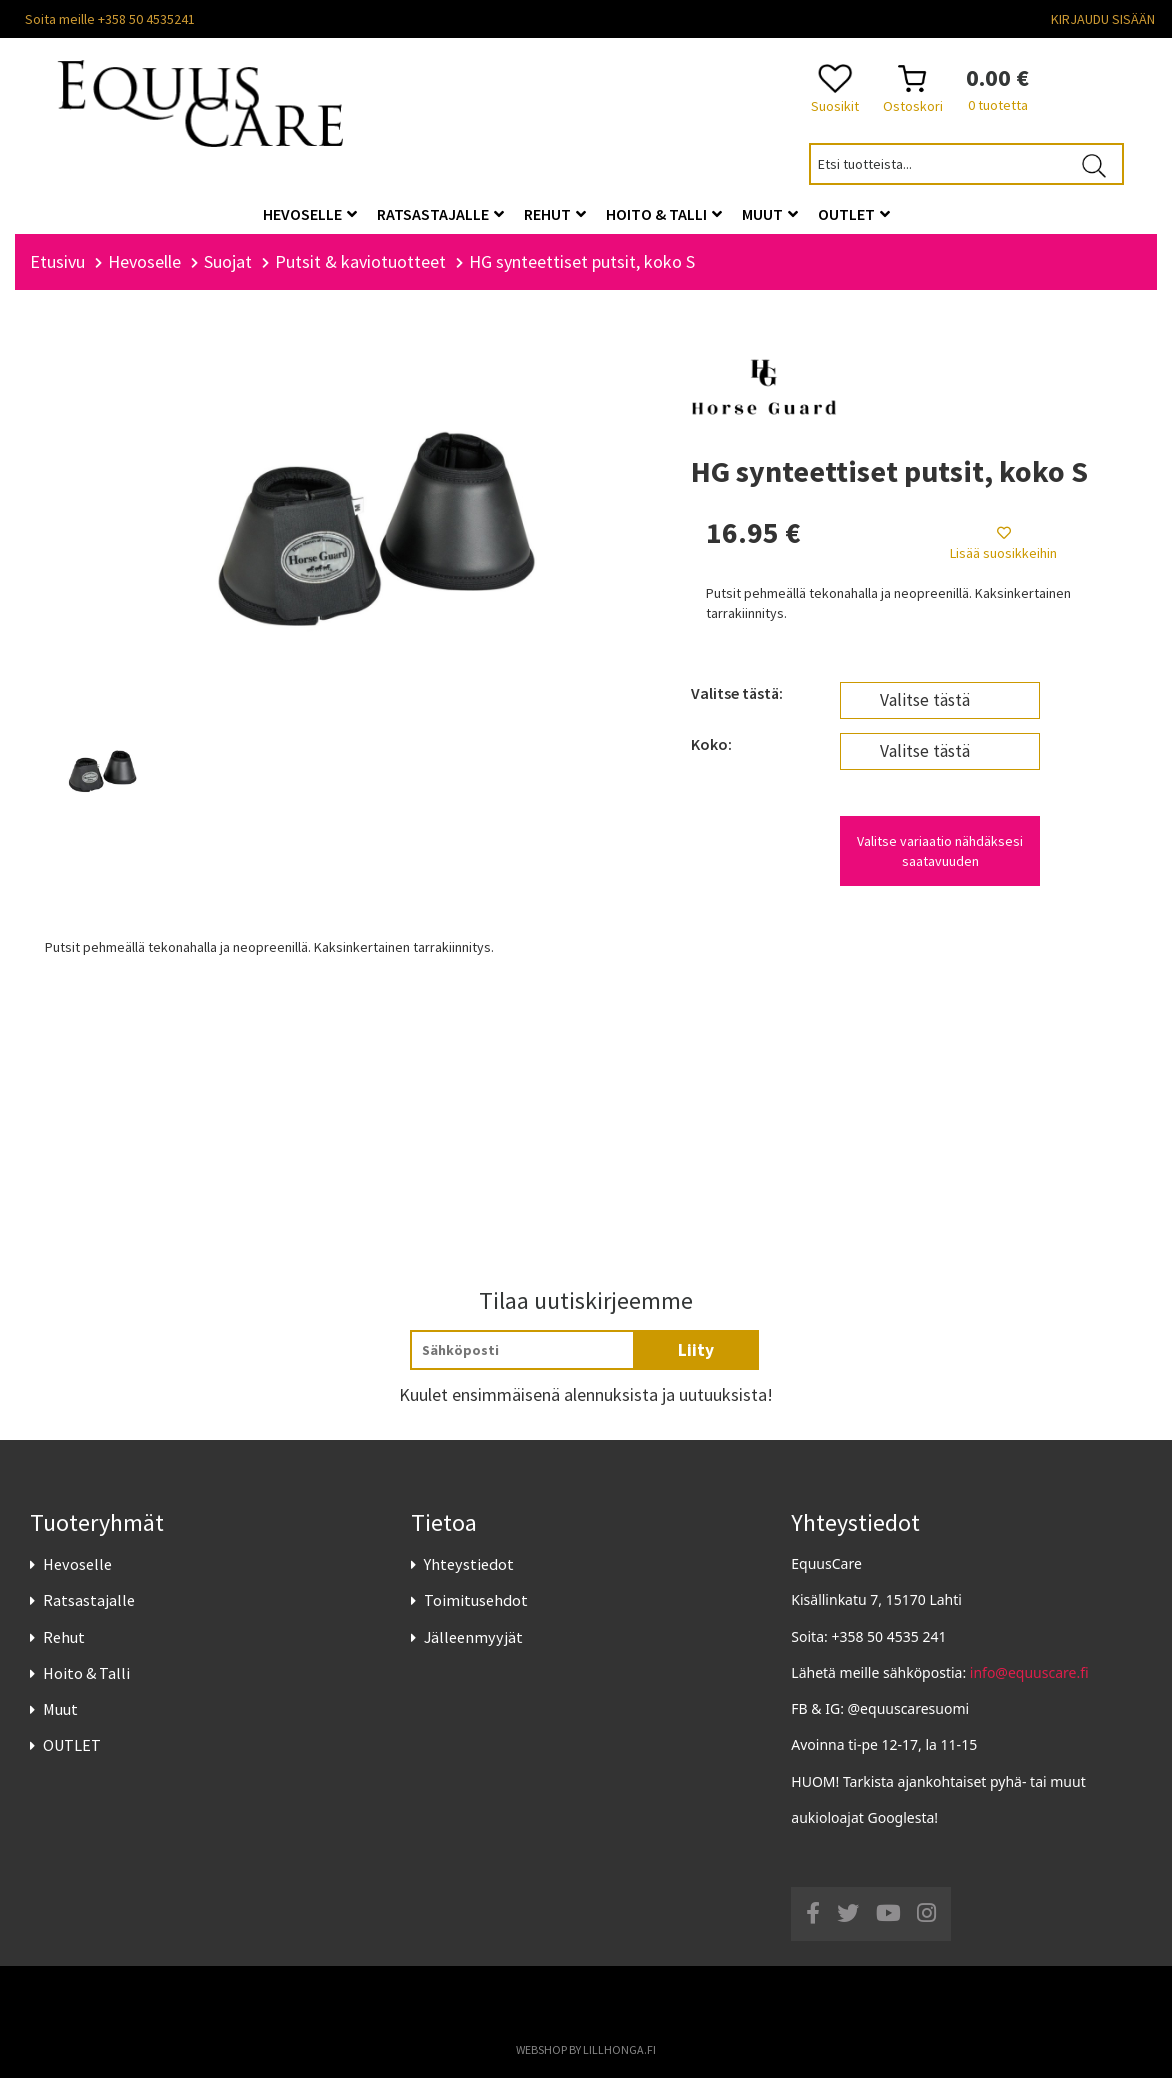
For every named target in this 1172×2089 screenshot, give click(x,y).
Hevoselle (77, 1575)
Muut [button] (770, 214)
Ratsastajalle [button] (440, 214)
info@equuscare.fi (1029, 1683)
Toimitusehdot (476, 1612)
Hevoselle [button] (310, 214)
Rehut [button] (555, 214)
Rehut (64, 1648)
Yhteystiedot (469, 1575)
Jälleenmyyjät (473, 1648)
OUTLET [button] (854, 214)
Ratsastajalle (89, 1612)
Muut (60, 1720)
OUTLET (72, 1756)
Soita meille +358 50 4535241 (110, 19)
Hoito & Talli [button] (664, 214)
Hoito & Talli (86, 1684)
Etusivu (57, 272)
